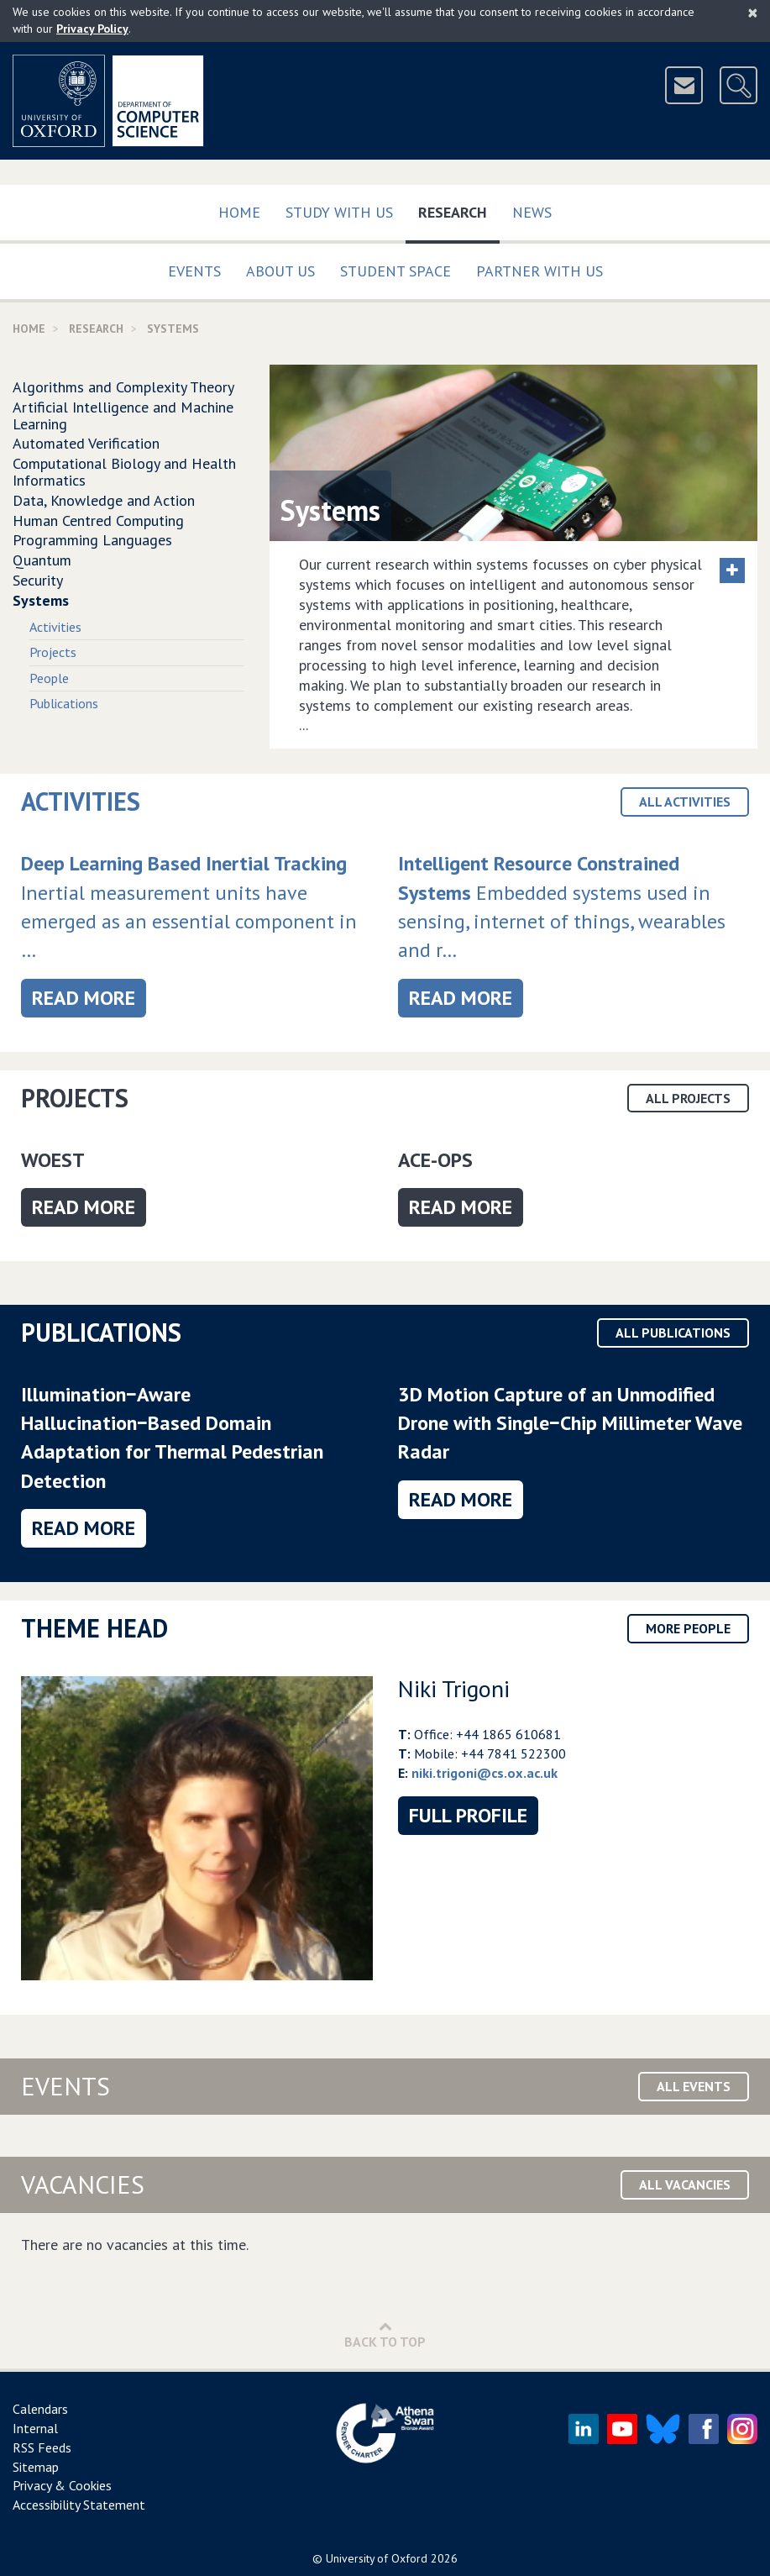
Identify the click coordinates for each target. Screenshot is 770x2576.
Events (194, 271)
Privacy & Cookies (62, 2485)
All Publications (673, 1332)
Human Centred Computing (98, 520)
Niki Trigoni (454, 1688)
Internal (35, 2428)
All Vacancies (685, 2184)
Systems (41, 600)
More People (688, 1628)
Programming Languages (92, 539)
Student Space (395, 271)
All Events (694, 2086)
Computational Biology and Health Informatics (124, 472)
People (49, 678)
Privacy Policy (92, 28)
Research (459, 209)
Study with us (339, 212)
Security (38, 580)
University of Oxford (376, 2558)
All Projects (688, 1098)
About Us (280, 271)
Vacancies (82, 2184)
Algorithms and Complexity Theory (123, 387)
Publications (63, 703)
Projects (52, 652)
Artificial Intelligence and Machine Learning (123, 415)
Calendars (40, 2408)
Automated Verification (86, 443)
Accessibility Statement (79, 2504)
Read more (89, 997)
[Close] (752, 13)
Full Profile (468, 1815)
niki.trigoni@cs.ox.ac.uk (484, 1772)
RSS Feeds (42, 2447)
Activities (55, 626)
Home (239, 212)
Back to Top (385, 2334)
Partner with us (539, 271)
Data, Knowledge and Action (104, 500)
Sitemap (36, 2466)
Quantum (42, 560)
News (532, 212)
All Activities (685, 801)
